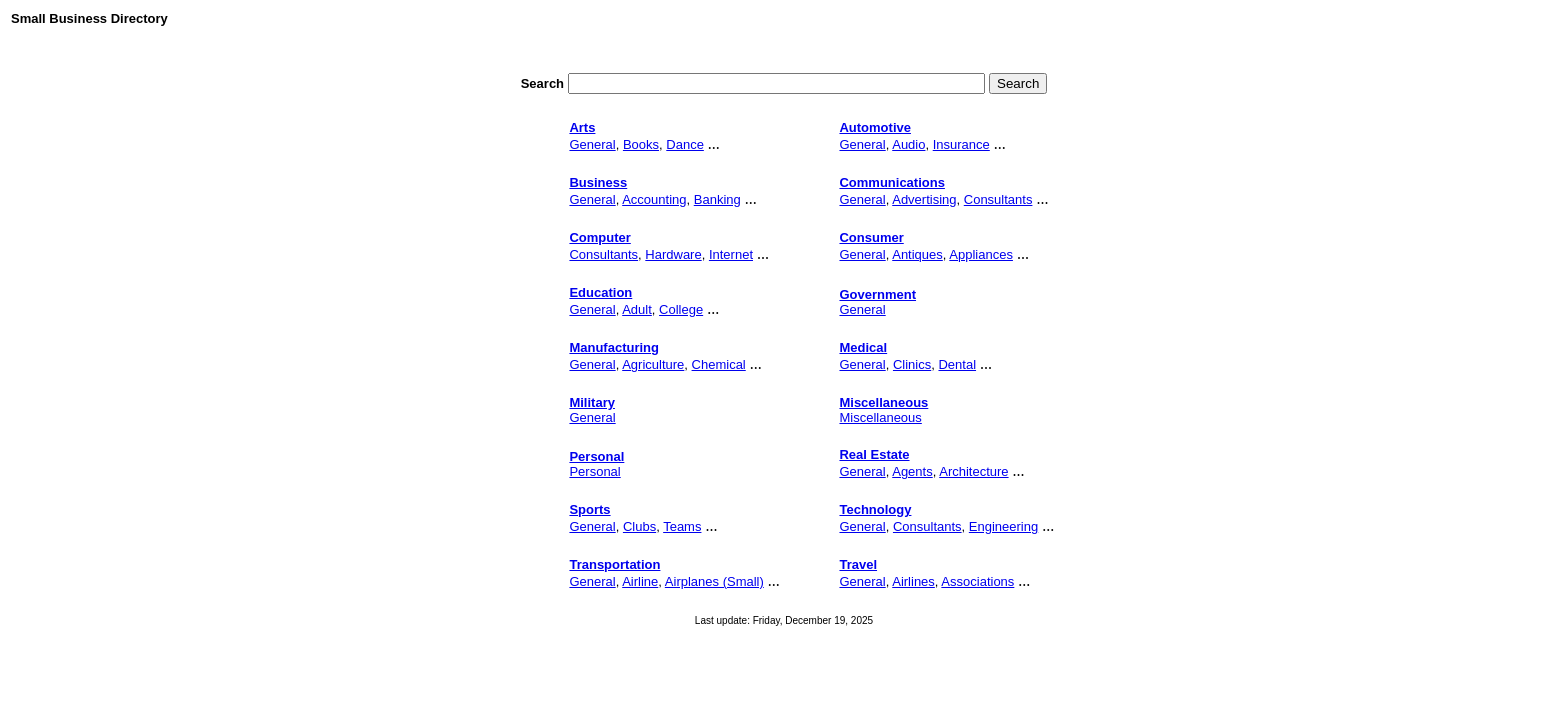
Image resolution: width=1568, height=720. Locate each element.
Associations (977, 581)
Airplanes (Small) (714, 581)
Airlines (913, 581)
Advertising (924, 199)
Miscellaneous (880, 417)
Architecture (973, 471)
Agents (912, 471)
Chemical (719, 364)
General (592, 144)
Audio (908, 144)
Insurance (961, 144)
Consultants (998, 199)
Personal (594, 471)
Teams (682, 526)
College (681, 309)
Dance (685, 144)
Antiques (917, 254)
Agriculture (653, 364)
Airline (640, 581)
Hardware (673, 254)
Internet (731, 254)
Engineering (1003, 526)
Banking (717, 199)
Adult (637, 309)
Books (641, 144)
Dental (957, 364)
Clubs (639, 526)
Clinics (912, 364)
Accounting (654, 199)
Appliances (981, 254)
